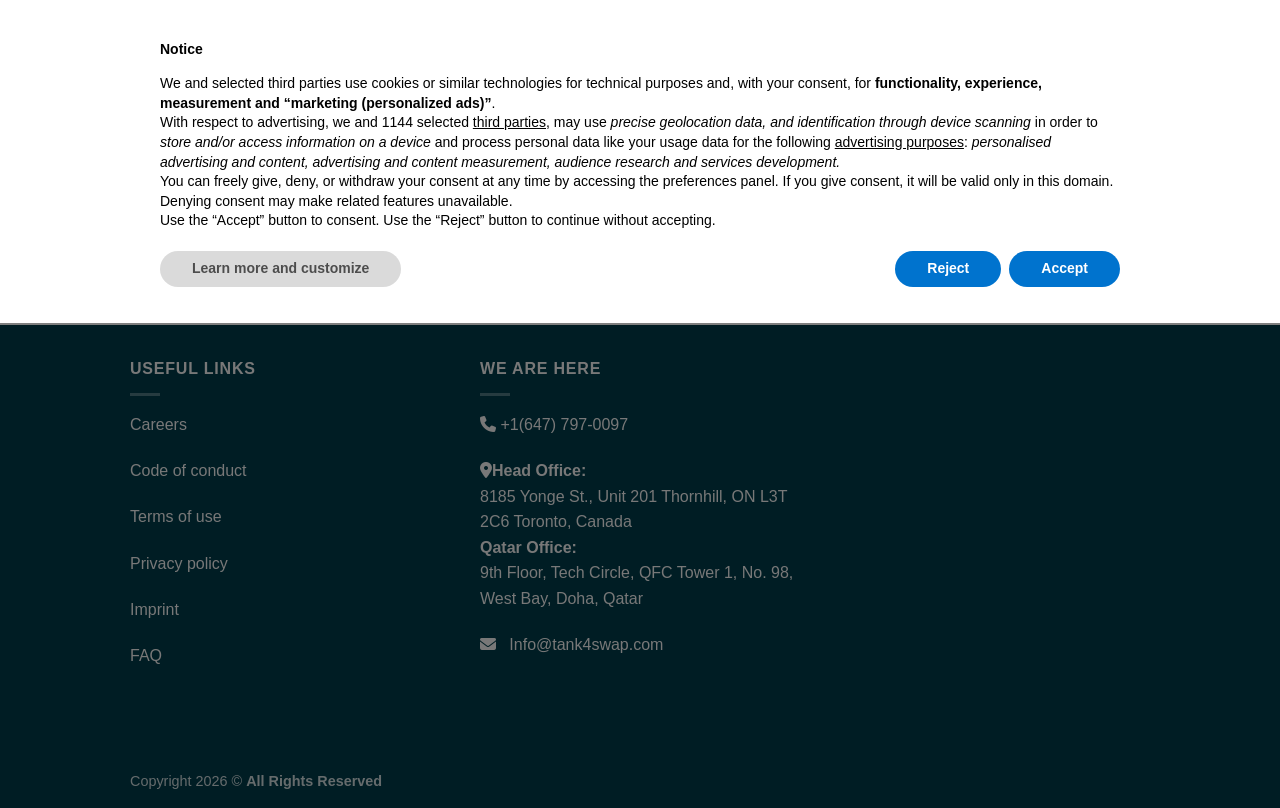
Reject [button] (948, 753)
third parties (509, 608)
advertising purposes (899, 627)
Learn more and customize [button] (280, 753)
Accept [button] (1064, 753)
